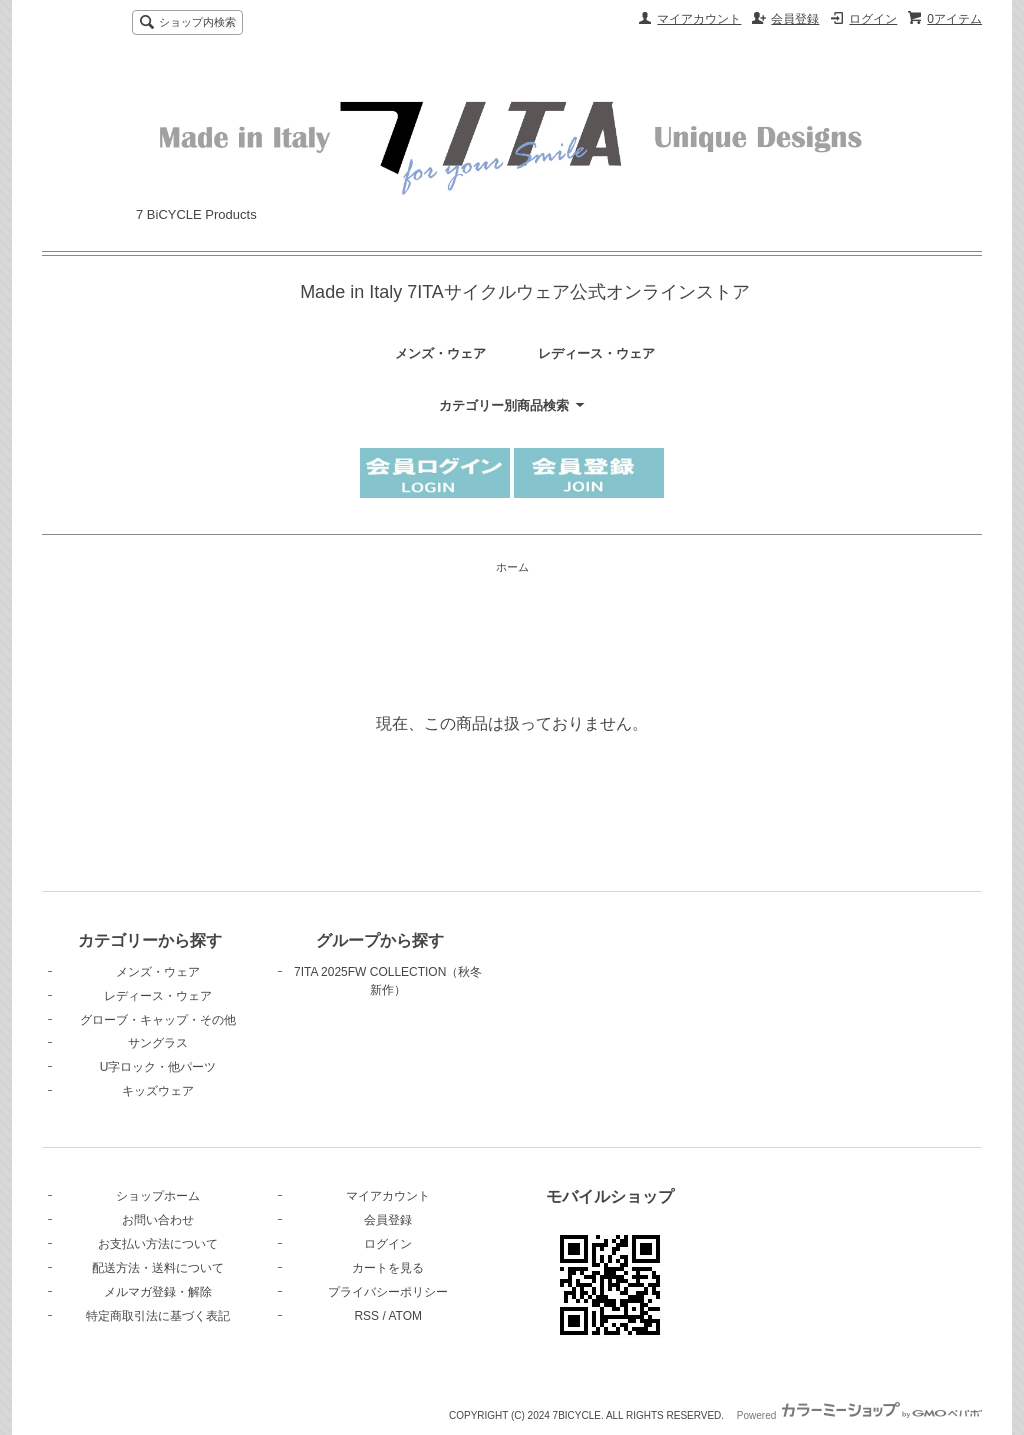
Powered (859, 1415)
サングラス (158, 1043)
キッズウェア (158, 1091)
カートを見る (388, 1268)
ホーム (512, 567)
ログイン (873, 19)
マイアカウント (699, 19)
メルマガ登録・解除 (158, 1292)
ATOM (405, 1316)
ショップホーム (158, 1196)
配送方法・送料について (158, 1268)
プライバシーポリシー (388, 1292)
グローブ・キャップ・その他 (158, 1020)
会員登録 (795, 19)
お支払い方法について (158, 1244)
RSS (366, 1316)
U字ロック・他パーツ (158, 1067)
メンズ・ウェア (440, 353)
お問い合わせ (158, 1220)
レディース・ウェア (596, 353)
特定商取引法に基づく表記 (158, 1316)
